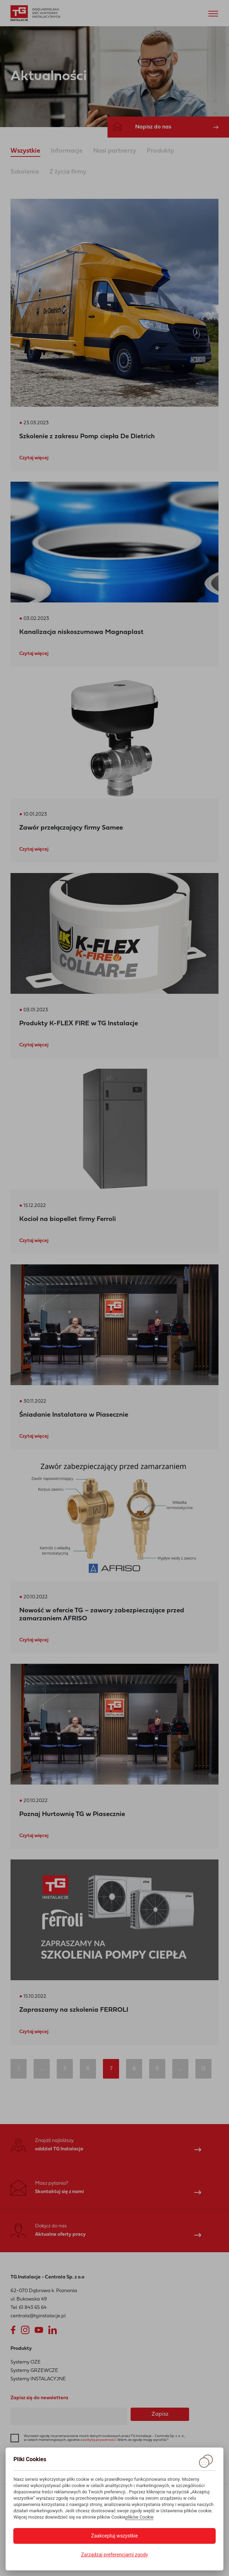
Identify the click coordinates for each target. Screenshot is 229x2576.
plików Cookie (139, 2517)
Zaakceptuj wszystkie (114, 2536)
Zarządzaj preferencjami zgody (114, 2554)
